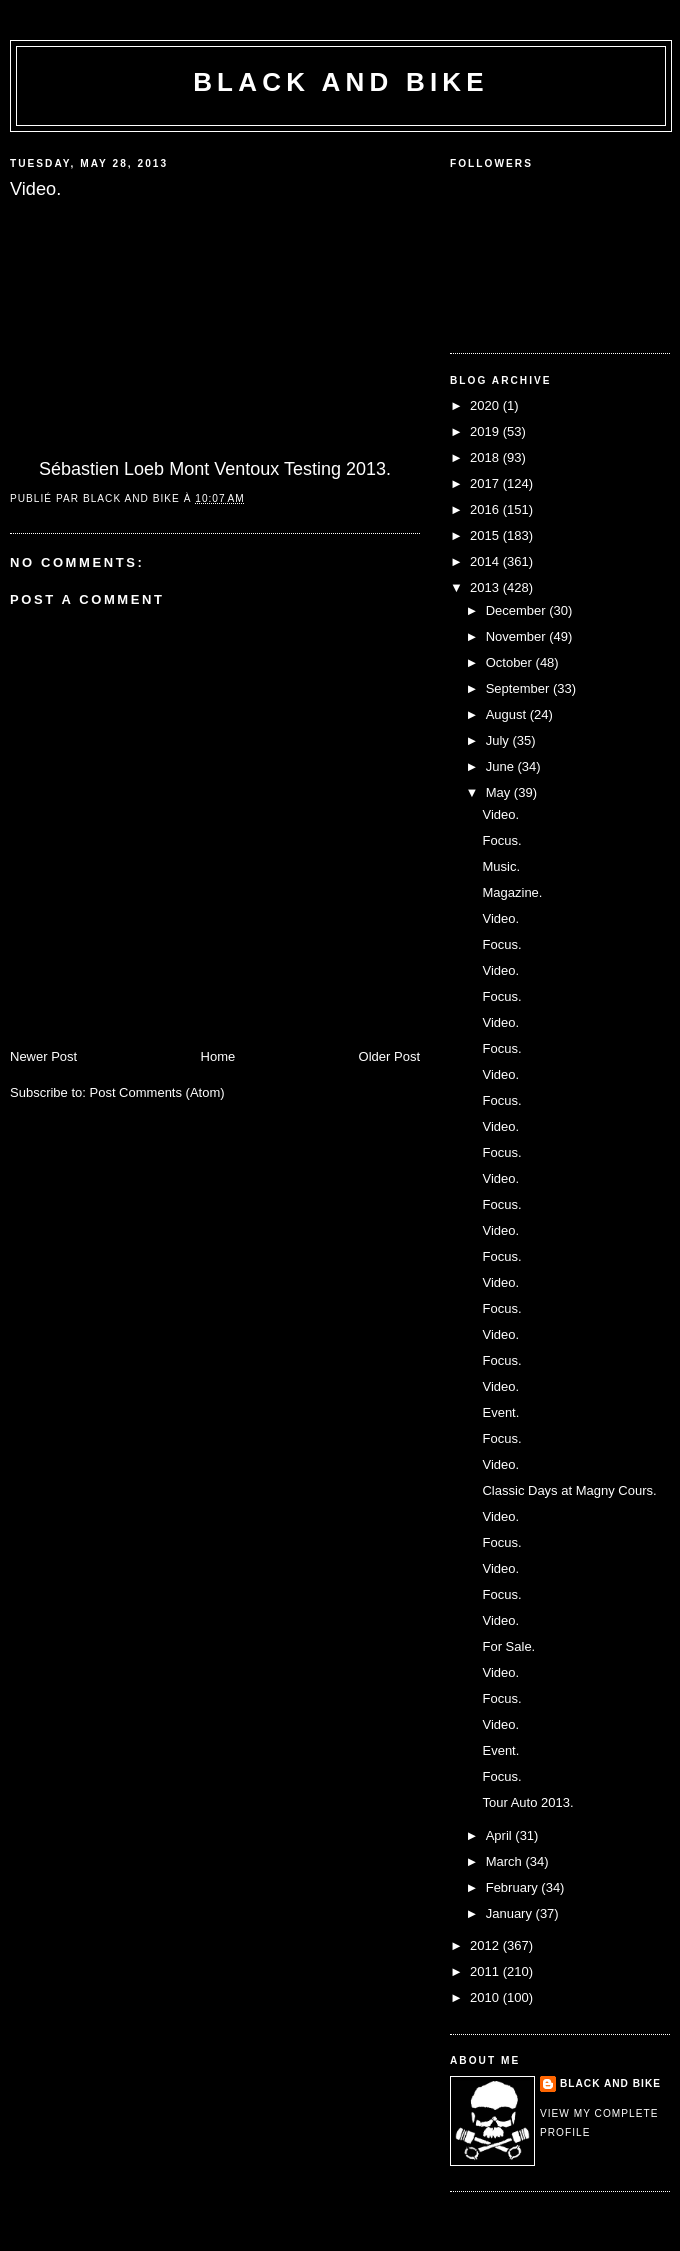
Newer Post (43, 1056)
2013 (486, 587)
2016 (486, 509)
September (519, 688)
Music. (501, 866)
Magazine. (512, 892)
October (511, 662)
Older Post (389, 1056)
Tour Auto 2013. (527, 1802)
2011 (486, 1971)
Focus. (501, 840)
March (506, 1861)
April (501, 1835)
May (500, 792)
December (518, 610)
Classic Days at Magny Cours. (569, 1490)
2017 (486, 483)
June (502, 766)
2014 (486, 561)
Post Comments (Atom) (157, 1092)
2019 (486, 431)
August (508, 714)
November (518, 636)
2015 (486, 535)
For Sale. (508, 1646)
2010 (486, 1997)
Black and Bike (341, 82)
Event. (500, 1412)
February (514, 1887)
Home (218, 1056)
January (511, 1913)
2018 (486, 457)
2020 (486, 405)
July (499, 740)
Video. (500, 814)
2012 (486, 1945)
